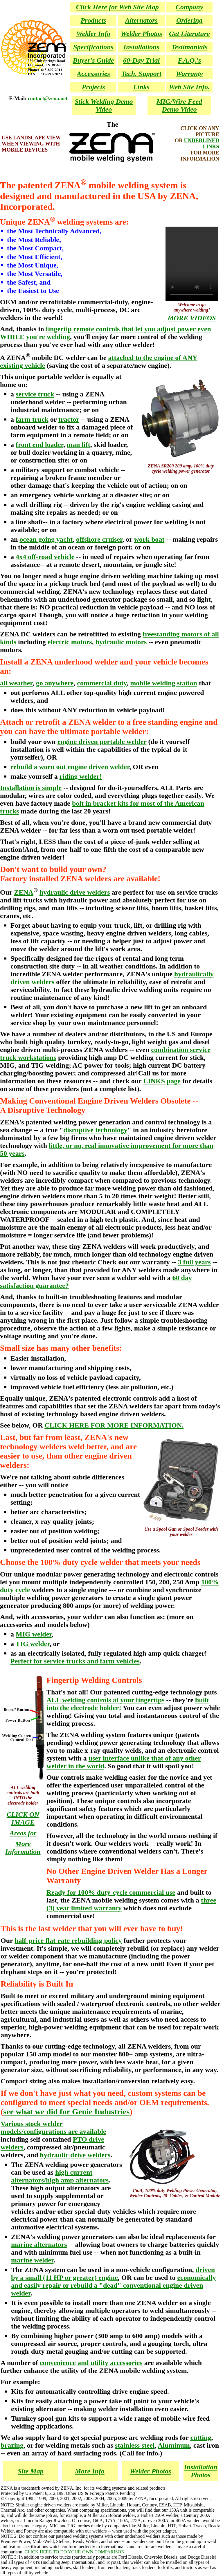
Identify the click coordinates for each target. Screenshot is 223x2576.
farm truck (32, 419)
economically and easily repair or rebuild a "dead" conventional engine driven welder (113, 2285)
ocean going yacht (46, 539)
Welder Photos (150, 2471)
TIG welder (33, 1643)
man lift (78, 444)
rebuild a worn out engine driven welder (69, 767)
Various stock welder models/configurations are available (53, 2127)
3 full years (194, 1262)
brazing (12, 2445)
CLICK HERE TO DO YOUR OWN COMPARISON (75, 2551)
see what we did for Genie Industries (66, 2111)
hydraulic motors (121, 642)
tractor (68, 419)
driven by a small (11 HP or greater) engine (113, 2273)
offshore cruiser (99, 539)
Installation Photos (200, 2471)
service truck (35, 394)
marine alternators (39, 2244)
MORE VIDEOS (192, 318)
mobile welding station (163, 683)
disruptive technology (95, 1130)
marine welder (32, 2260)
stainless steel (135, 2445)
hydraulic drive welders (74, 892)
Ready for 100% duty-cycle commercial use (110, 1892)
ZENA (23, 892)
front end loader (39, 444)
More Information (22, 1847)
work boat (149, 539)
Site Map (31, 2471)
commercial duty (102, 683)
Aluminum (174, 2445)
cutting (200, 2437)
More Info (90, 2471)
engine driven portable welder (102, 741)
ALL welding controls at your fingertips (105, 1700)
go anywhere (55, 683)
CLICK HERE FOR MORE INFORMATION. (114, 1425)
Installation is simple (31, 787)
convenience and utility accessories (91, 2362)
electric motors (70, 642)
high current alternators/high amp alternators (60, 2176)
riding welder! (81, 776)
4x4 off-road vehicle (45, 556)
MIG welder (34, 1634)
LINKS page (162, 1081)
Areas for (23, 1833)
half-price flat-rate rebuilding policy (68, 1940)
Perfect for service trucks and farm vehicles (75, 1661)
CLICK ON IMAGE (23, 1818)
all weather (16, 683)
